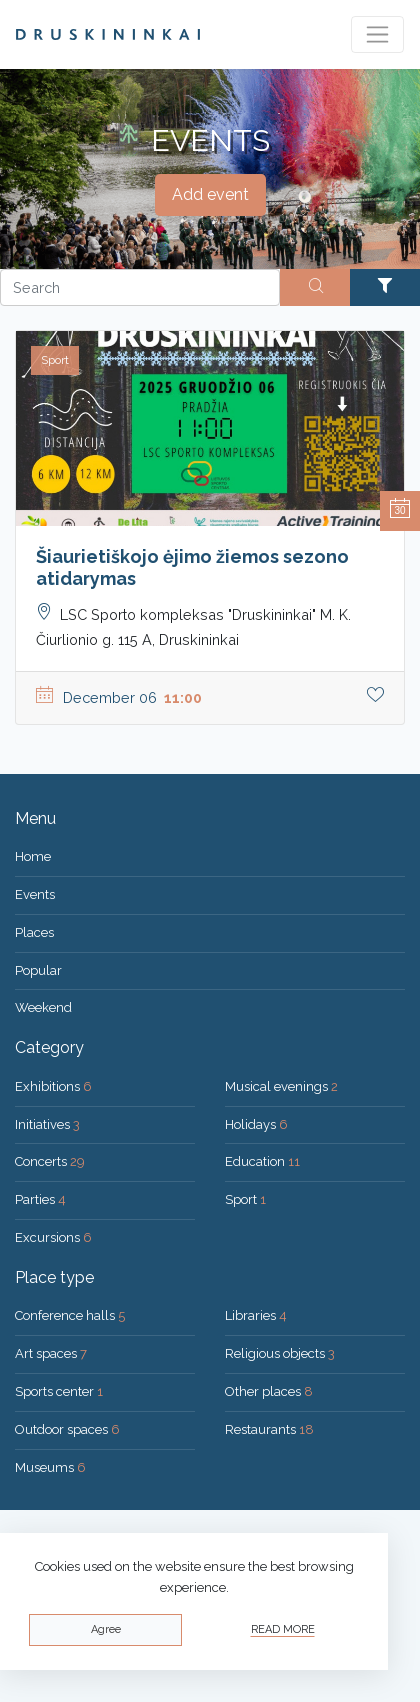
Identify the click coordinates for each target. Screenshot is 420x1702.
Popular (38, 970)
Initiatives (47, 1124)
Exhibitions (53, 1086)
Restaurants (269, 1429)
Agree (106, 1629)
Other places (269, 1391)
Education (262, 1161)
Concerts (50, 1161)
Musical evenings (281, 1086)
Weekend (43, 1007)
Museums (50, 1467)
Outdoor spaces (67, 1429)
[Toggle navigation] (377, 34)
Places (34, 932)
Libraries (256, 1315)
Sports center (59, 1391)
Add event (210, 194)
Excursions (53, 1237)
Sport (245, 1199)
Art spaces (51, 1353)
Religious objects (280, 1353)
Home (33, 856)
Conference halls (70, 1315)
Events (35, 894)
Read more (283, 1629)
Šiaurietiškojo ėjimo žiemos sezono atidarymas (192, 567)
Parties (40, 1199)
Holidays (256, 1124)
